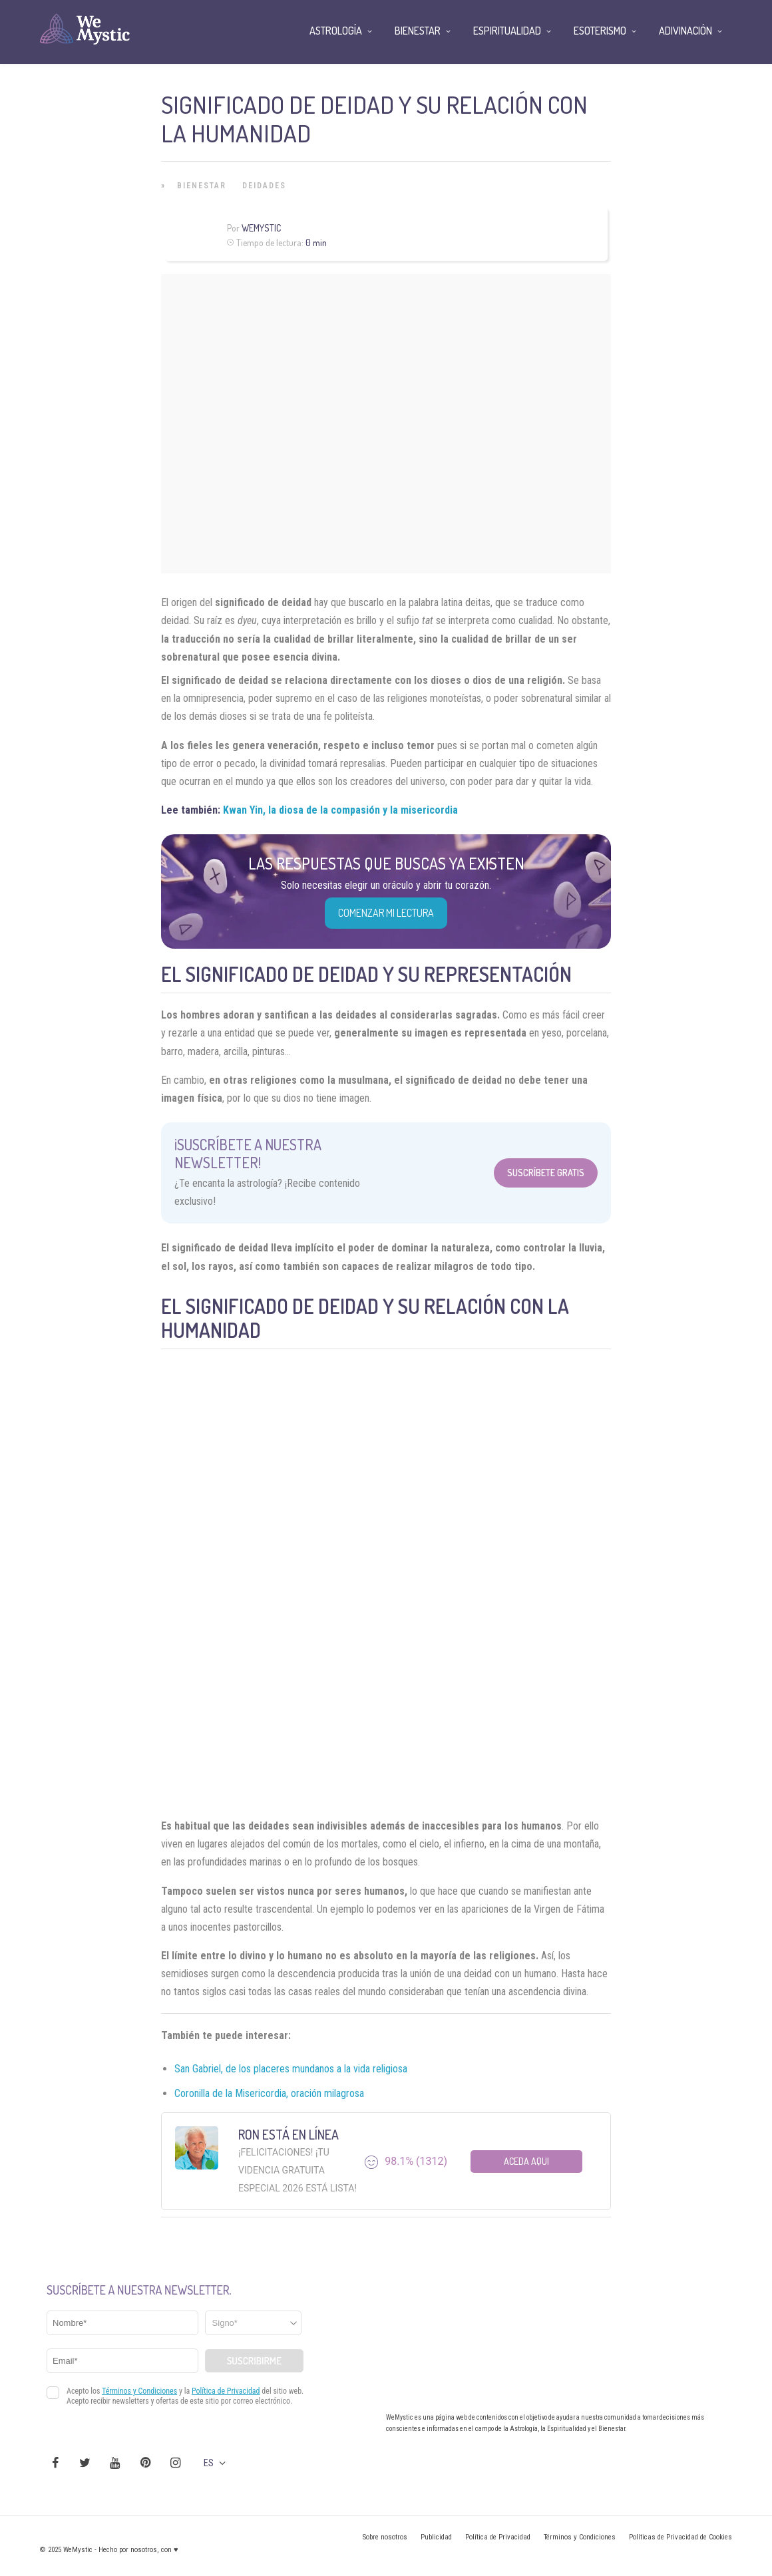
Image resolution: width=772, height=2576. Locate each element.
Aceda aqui (526, 2161)
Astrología (335, 30)
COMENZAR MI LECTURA (386, 912)
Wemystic (261, 228)
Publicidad (436, 2537)
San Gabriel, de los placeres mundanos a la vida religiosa (290, 2068)
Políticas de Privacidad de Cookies (680, 2537)
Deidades (264, 185)
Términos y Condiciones (580, 2537)
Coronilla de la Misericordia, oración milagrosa (269, 2093)
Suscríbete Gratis (545, 1172)
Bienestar (201, 185)
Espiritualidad (507, 30)
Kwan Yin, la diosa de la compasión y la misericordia (340, 810)
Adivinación (685, 30)
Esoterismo (600, 30)
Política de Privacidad (497, 2537)
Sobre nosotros (385, 2537)
